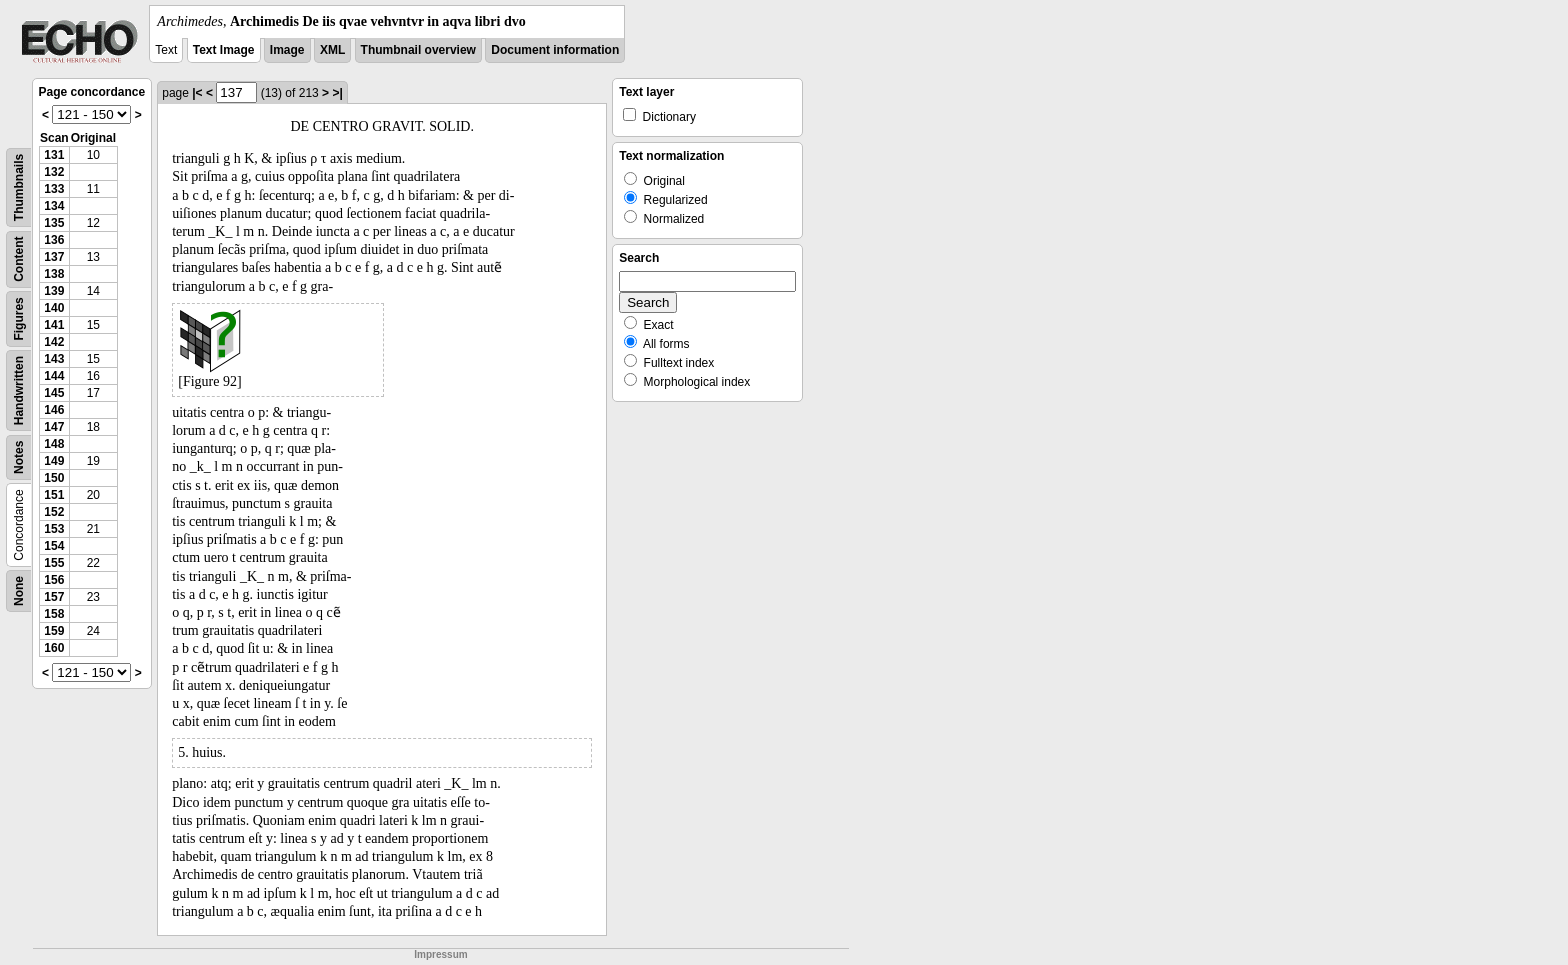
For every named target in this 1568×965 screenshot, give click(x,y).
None (19, 591)
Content (19, 259)
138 (54, 274)
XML (332, 50)
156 (54, 580)
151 (54, 495)
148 (54, 444)
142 (54, 342)
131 (54, 155)
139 (54, 291)
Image (287, 50)
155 (54, 563)
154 (54, 546)
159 (54, 631)
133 (54, 189)
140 (54, 308)
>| (337, 93)
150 (54, 478)
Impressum (440, 954)
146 (54, 410)
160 (54, 648)
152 (54, 512)
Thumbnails (19, 187)
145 (54, 393)
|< (197, 93)
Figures (19, 318)
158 (54, 614)
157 (54, 597)
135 (54, 223)
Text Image (224, 50)
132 (54, 172)
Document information (555, 50)
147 (54, 427)
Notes (19, 457)
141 (54, 325)
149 (54, 461)
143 (54, 359)
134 (54, 206)
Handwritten (19, 390)
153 (54, 529)
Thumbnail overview (418, 50)
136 (54, 240)
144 (54, 376)
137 (54, 257)
